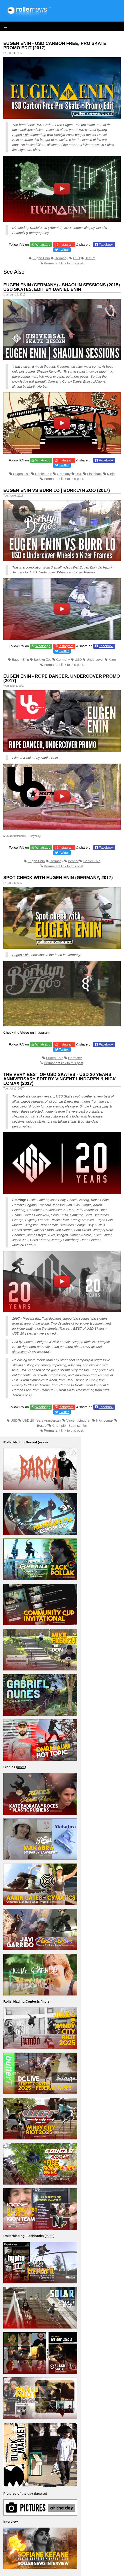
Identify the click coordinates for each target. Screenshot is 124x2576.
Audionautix (19, 836)
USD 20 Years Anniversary (42, 1420)
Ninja (111, 474)
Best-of (90, 258)
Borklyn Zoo (43, 659)
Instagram (66, 244)
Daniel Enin (43, 474)
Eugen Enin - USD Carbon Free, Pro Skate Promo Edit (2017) (54, 45)
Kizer (112, 659)
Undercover (95, 659)
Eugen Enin (21, 135)
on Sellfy (43, 1347)
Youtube (55, 227)
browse (40, 2493)
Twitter (64, 249)
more (43, 1442)
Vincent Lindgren (78, 1420)
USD (76, 258)
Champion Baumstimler (69, 1425)
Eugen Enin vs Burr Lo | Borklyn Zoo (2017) (56, 490)
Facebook (106, 244)
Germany (61, 258)
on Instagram (26, 1032)
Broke (16, 1347)
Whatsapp (42, 244)
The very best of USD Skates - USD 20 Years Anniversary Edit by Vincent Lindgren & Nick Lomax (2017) (59, 1079)
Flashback (94, 474)
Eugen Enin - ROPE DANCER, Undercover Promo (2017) (61, 678)
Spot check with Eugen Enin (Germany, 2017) (58, 877)
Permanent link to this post (63, 263)
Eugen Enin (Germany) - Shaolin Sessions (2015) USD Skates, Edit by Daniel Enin (61, 287)
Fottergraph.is (37, 233)
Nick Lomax (104, 1420)
